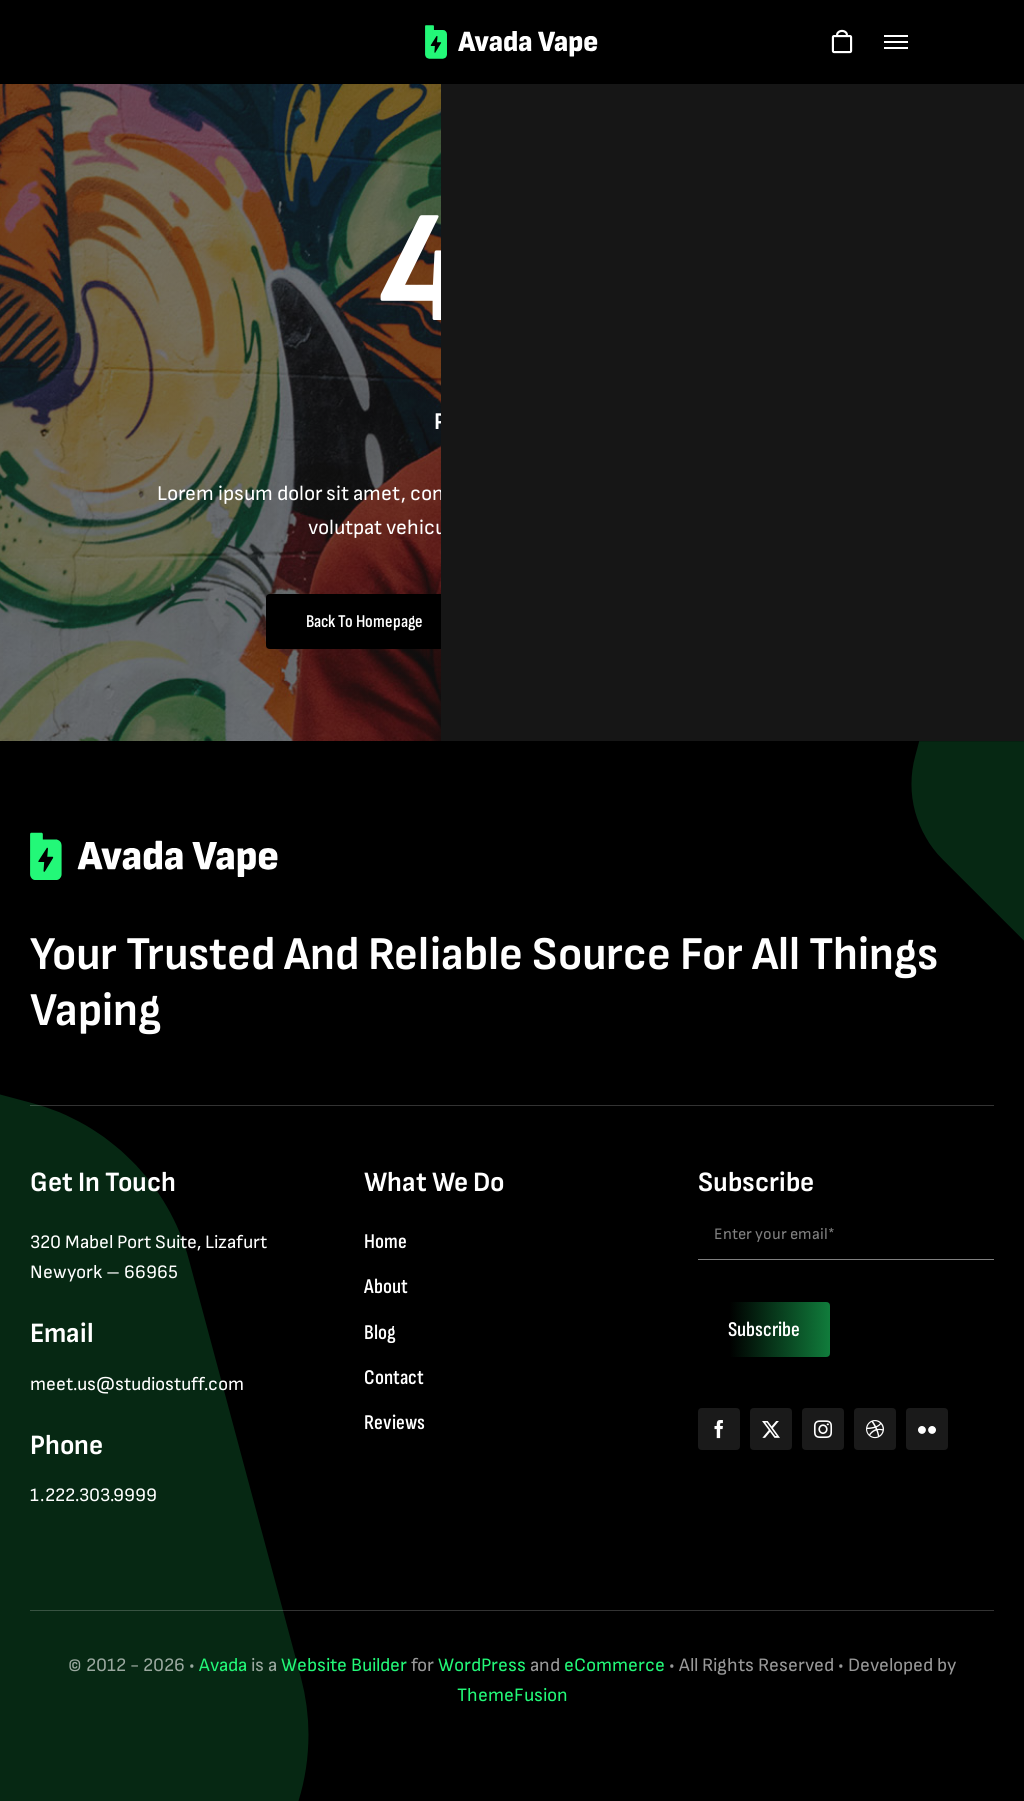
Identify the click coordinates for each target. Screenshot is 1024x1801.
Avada (223, 1665)
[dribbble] (875, 1429)
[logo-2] (512, 34)
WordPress (482, 1665)
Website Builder (344, 1665)
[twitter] (771, 1429)
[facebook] (719, 1429)
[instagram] (823, 1429)
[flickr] (927, 1429)
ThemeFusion (512, 1695)
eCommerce (614, 1665)
